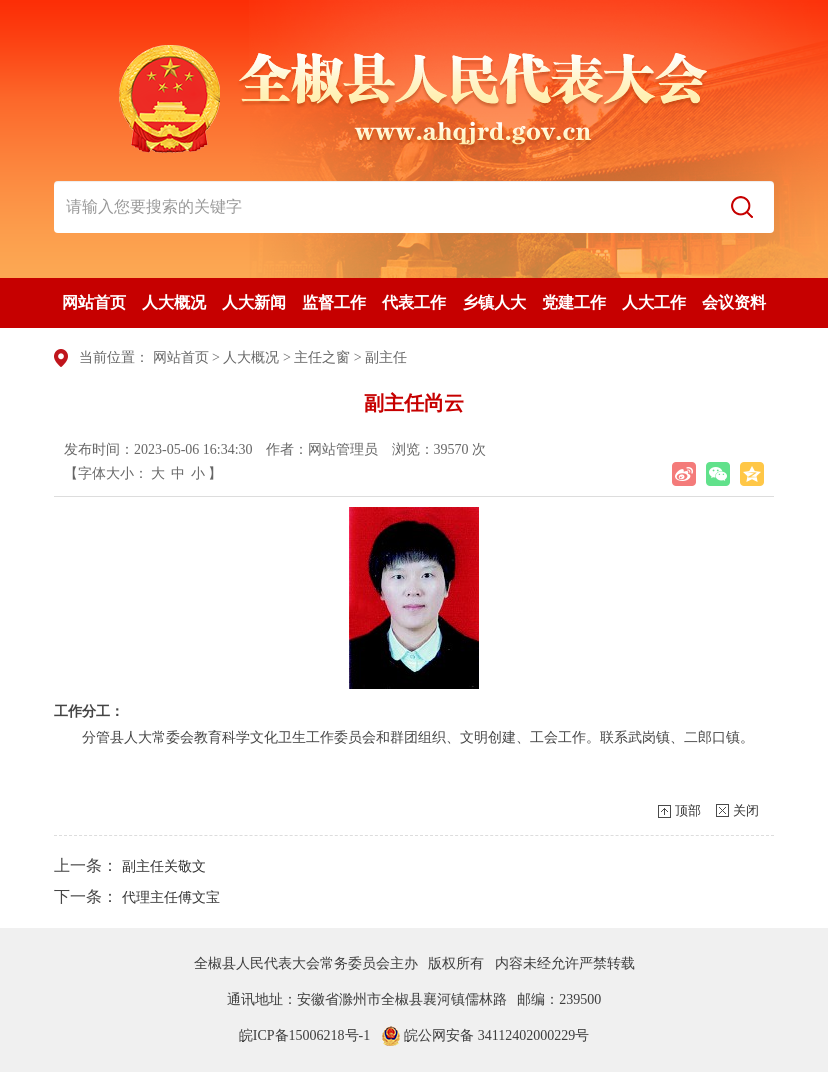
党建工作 (574, 302)
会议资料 (734, 302)
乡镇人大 (494, 302)
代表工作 (414, 302)
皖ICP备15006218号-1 (304, 1035)
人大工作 (654, 302)
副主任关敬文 (164, 866)
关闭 (746, 810)
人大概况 (174, 302)
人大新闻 (254, 302)
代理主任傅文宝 (171, 897)
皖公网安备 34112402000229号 (485, 1035)
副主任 (386, 357)
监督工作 (334, 302)
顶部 (688, 810)
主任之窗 (322, 357)
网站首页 (94, 302)
